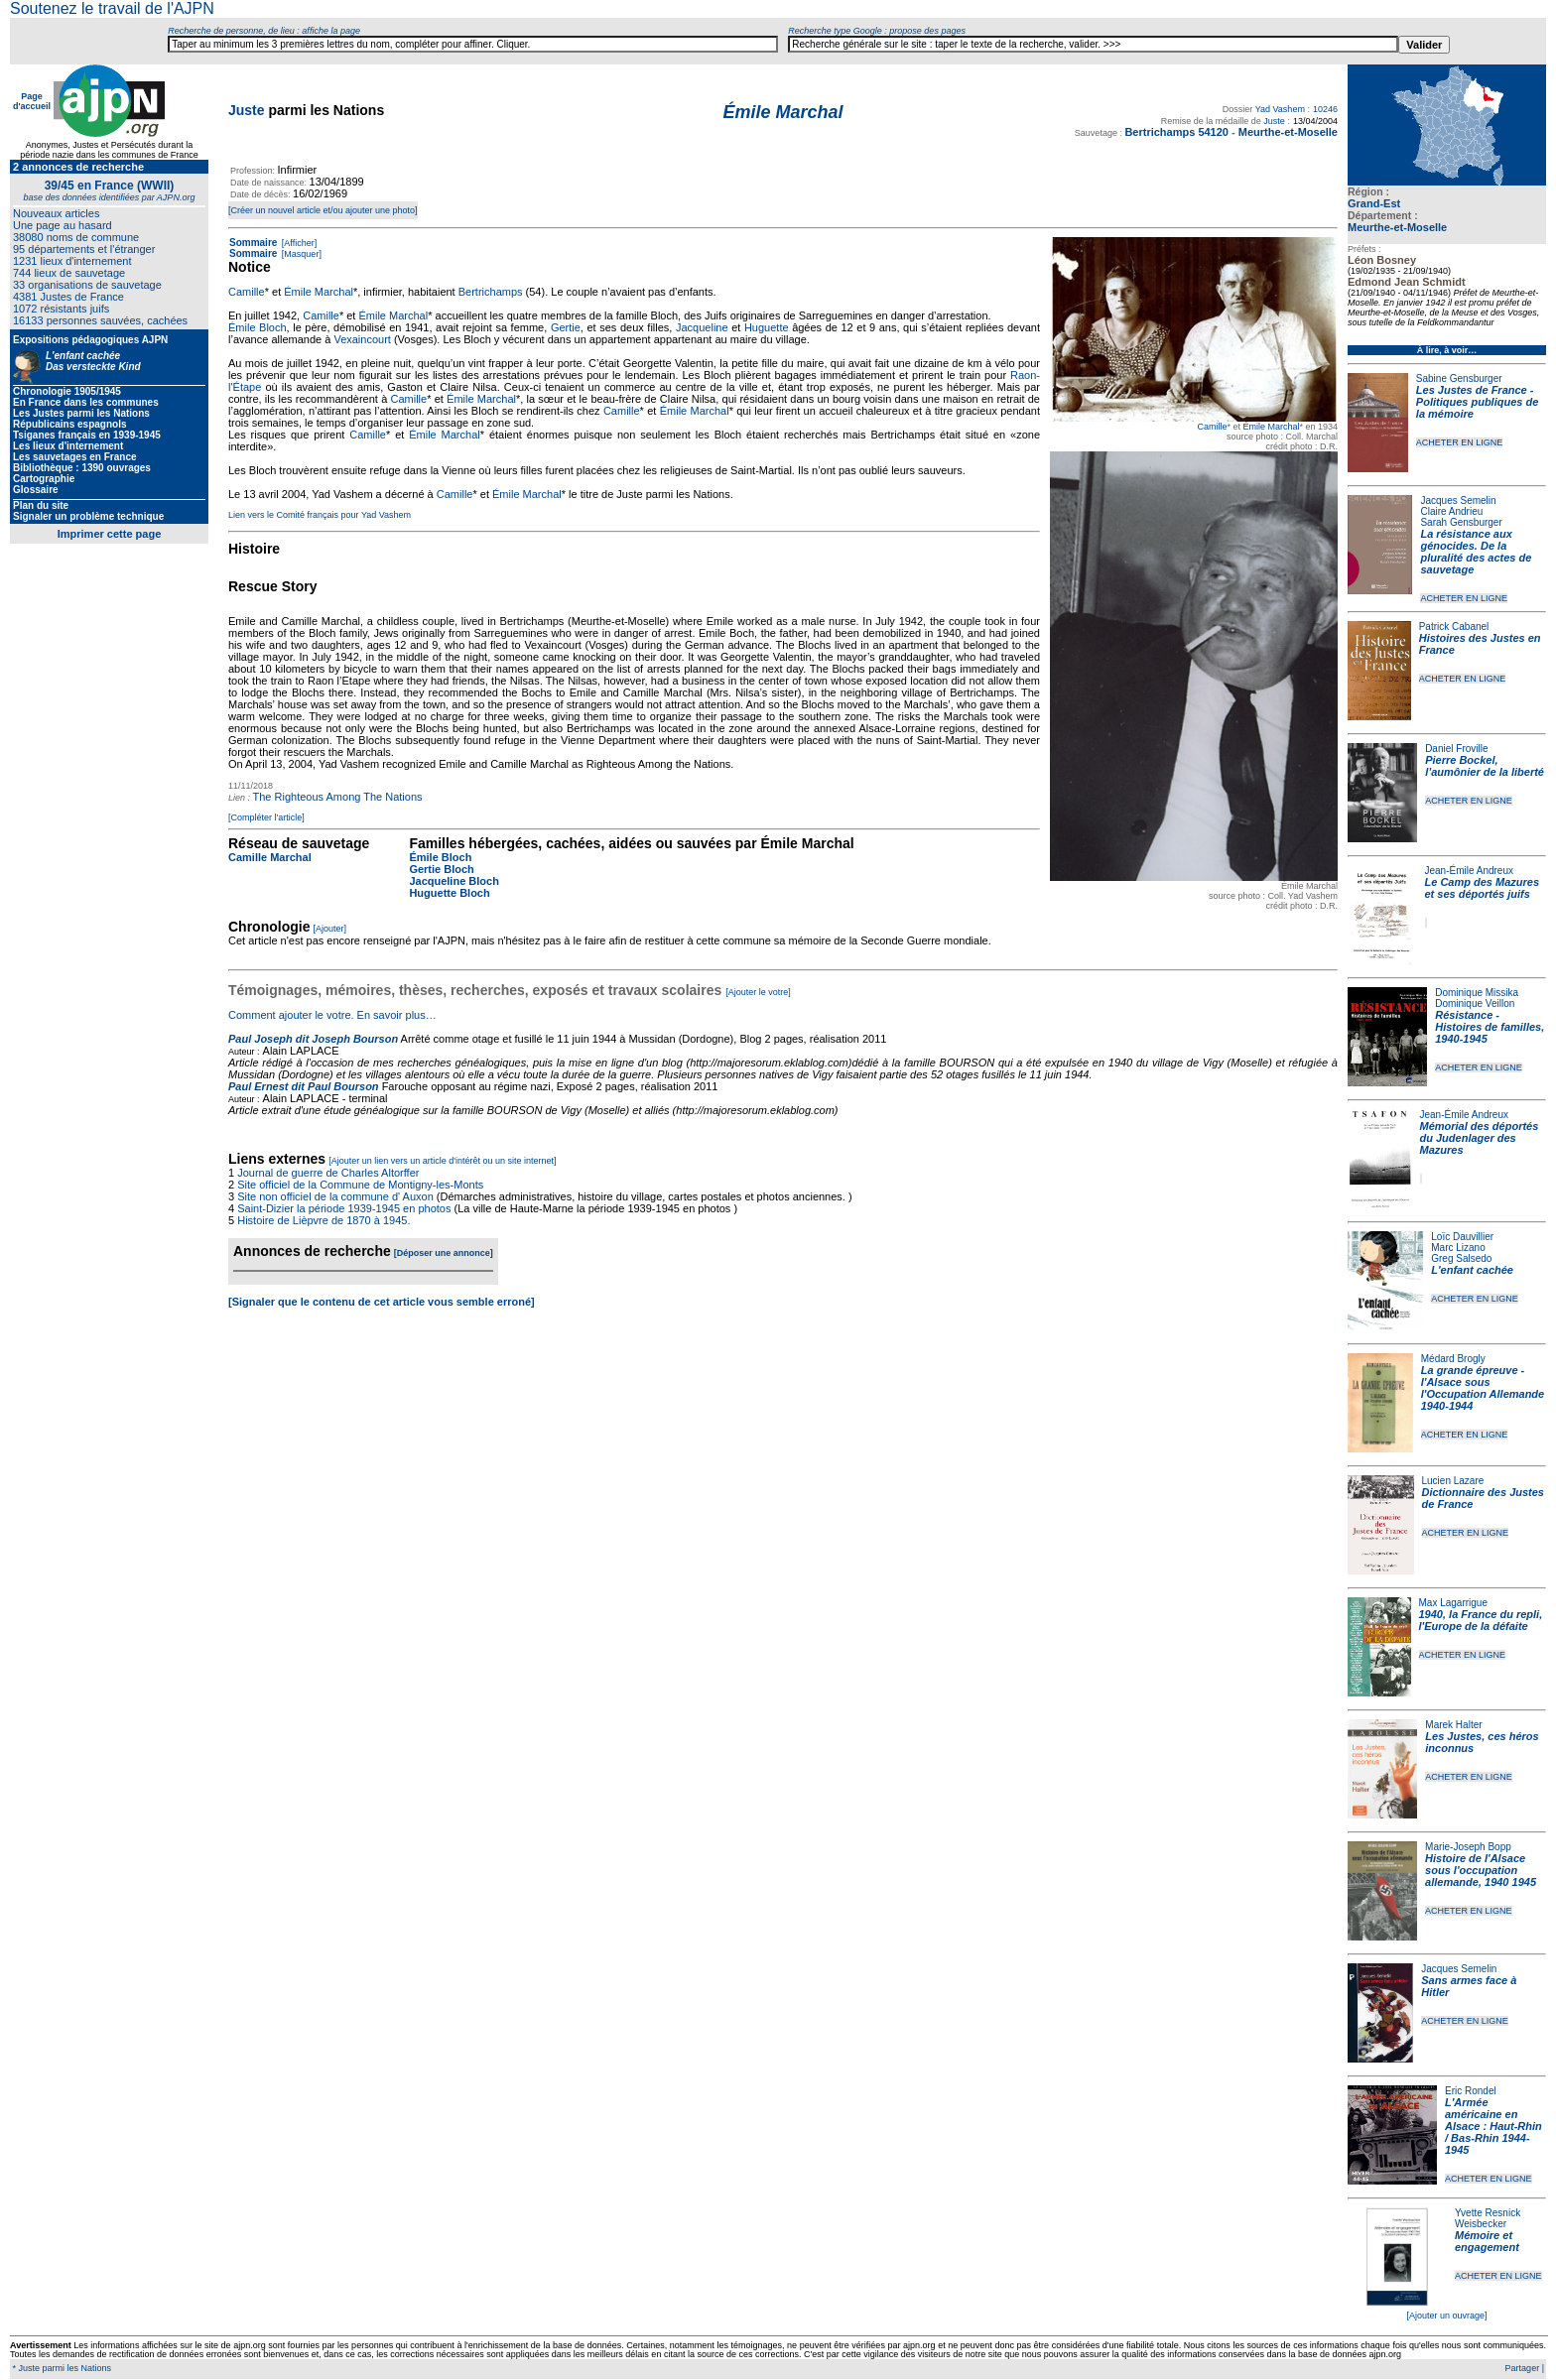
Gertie (566, 327)
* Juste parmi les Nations (60, 2368)
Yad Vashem (1280, 109)
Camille (1212, 427)
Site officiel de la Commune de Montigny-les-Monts (360, 1184)
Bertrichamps (490, 292)
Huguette (766, 327)
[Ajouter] (330, 929)
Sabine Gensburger (1459, 378)
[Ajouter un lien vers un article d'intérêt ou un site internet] (442, 1161)
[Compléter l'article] (266, 817)
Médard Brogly (1453, 1358)
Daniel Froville (1456, 748)
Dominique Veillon (1474, 1003)
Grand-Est (1374, 203)
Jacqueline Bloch (453, 881)
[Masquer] (300, 254)
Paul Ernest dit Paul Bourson (303, 1086)
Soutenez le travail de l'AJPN (112, 8)
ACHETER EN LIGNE (1459, 442)
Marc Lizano (1458, 1247)
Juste (246, 110)
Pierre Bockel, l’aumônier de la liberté (1484, 766)
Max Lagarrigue (1453, 1602)
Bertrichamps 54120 (1176, 132)
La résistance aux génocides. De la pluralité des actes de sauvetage (1475, 551)
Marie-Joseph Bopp (1468, 1846)
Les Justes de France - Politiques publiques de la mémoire (1477, 402)
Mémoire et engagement (1487, 2241)
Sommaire (253, 242)
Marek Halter (1453, 1724)
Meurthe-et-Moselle (1397, 227)
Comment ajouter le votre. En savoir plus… (332, 1015)
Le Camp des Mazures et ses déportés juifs (1482, 888)
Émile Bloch (257, 327)
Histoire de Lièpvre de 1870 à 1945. (323, 1220)
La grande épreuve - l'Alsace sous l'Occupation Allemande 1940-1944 (1482, 1388)
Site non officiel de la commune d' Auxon (335, 1196)
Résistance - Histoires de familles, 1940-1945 (1489, 1027)
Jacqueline (702, 327)
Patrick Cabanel (1454, 626)
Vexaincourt (361, 339)
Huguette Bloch (449, 893)
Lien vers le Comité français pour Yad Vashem (319, 515)
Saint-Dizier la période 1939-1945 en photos (344, 1208)
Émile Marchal (1270, 427)
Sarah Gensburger (1460, 522)
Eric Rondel (1470, 2090)
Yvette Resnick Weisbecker (1487, 2218)
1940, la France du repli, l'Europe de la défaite (1481, 1620)
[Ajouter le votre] (758, 992)
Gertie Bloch (441, 869)
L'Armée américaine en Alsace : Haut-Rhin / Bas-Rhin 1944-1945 (1493, 2126)
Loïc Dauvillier (1462, 1236)
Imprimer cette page (110, 534)
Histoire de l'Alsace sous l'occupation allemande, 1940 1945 (1480, 1870)
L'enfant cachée (1472, 1270)
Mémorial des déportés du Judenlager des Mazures (1479, 1138)
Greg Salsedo (1461, 1258)
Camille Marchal (270, 857)
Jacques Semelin (1457, 500)
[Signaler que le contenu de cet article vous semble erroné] (381, 1302)
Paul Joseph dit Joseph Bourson (313, 1039)
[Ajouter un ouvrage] (1446, 2315)
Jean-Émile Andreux (1469, 870)
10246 (1325, 109)
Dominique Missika (1476, 992)
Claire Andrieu (1451, 511)
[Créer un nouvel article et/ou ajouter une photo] (323, 210)
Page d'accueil (32, 101)
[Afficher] (298, 243)
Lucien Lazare (1453, 1480)
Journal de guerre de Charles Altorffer (328, 1173)
